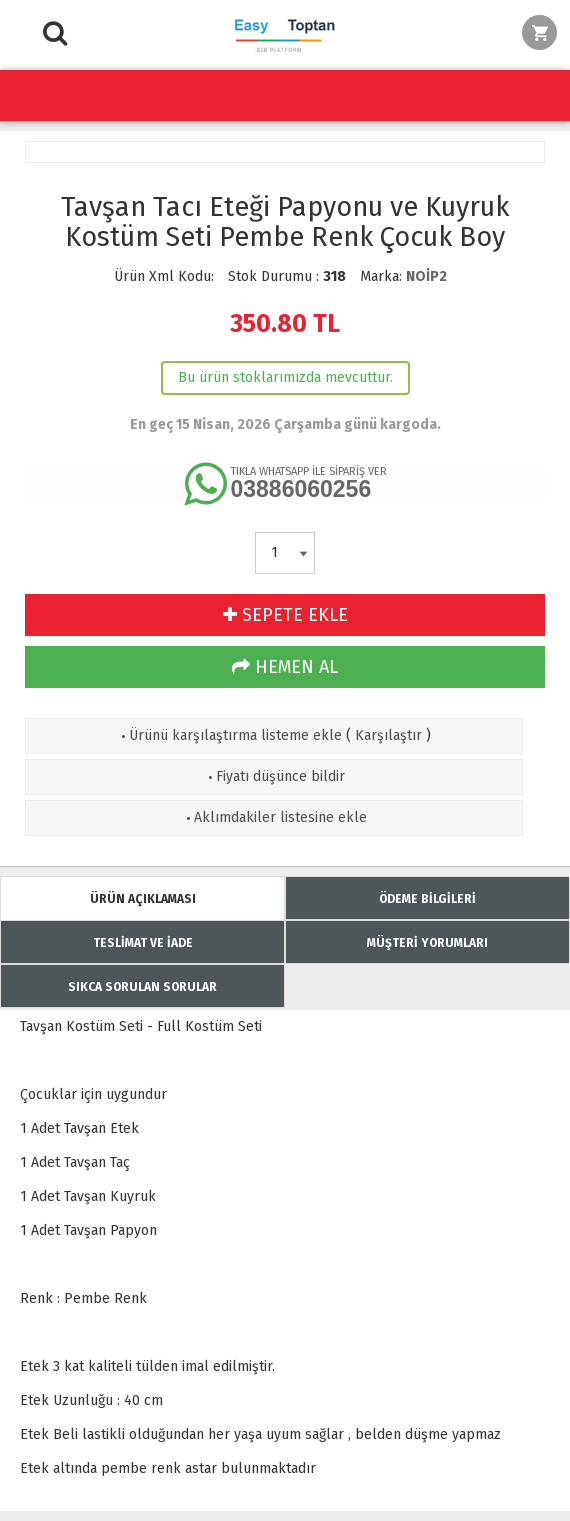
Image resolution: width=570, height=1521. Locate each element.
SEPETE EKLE (285, 615)
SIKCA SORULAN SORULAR (142, 987)
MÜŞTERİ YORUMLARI (427, 943)
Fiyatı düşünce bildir (274, 776)
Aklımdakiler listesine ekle (274, 817)
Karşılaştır (388, 735)
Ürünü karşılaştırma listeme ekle (229, 735)
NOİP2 (426, 276)
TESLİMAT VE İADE (143, 943)
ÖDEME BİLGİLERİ (427, 899)
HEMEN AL (285, 667)
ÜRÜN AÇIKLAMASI (143, 899)
